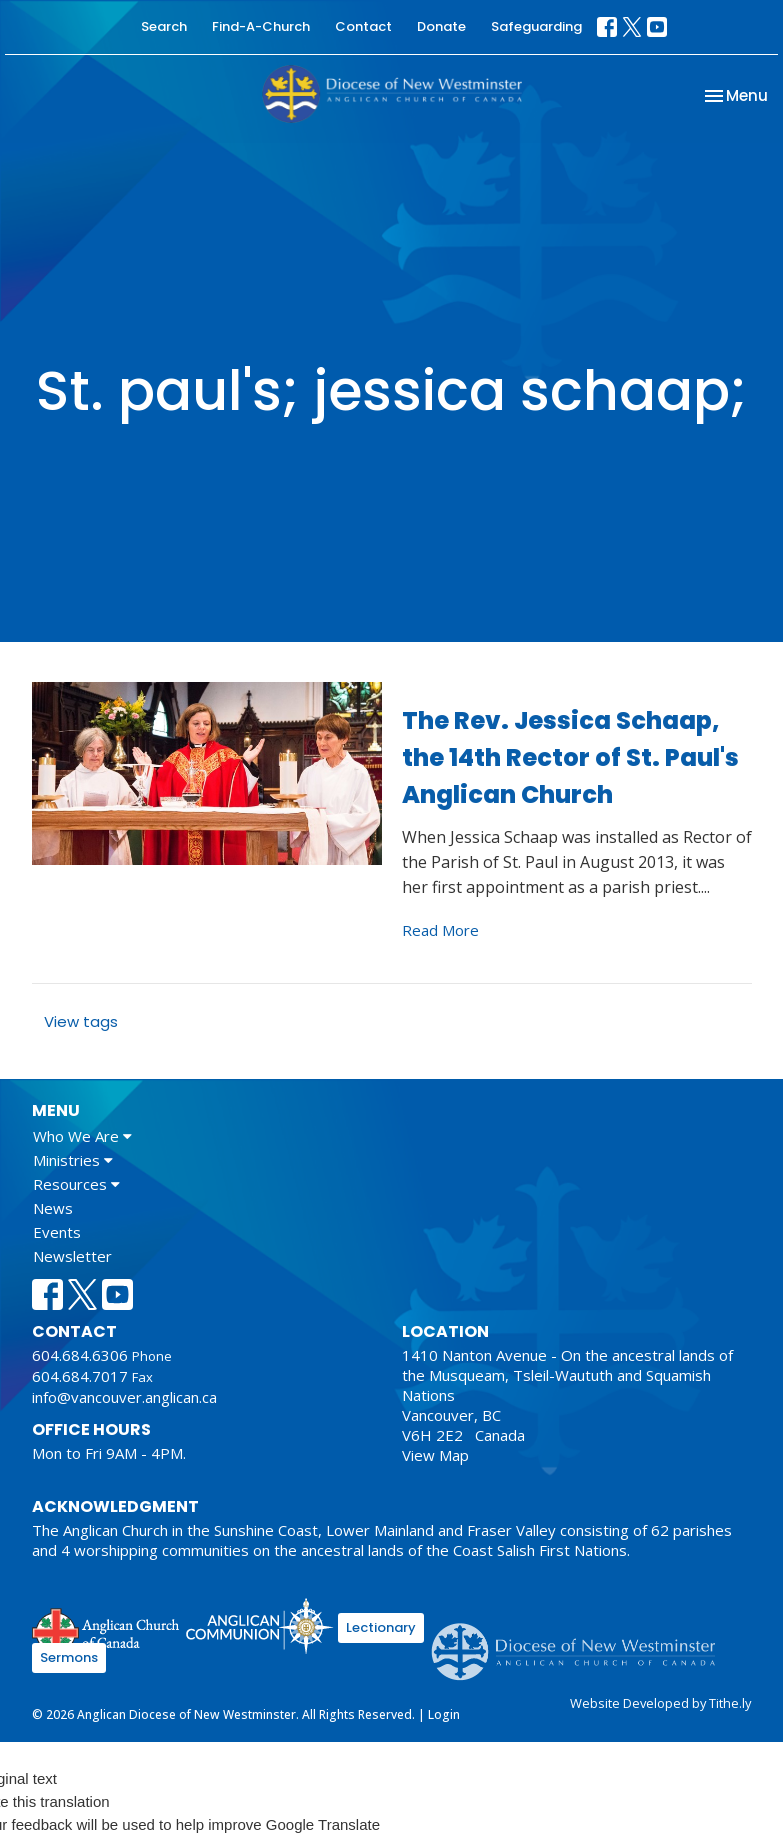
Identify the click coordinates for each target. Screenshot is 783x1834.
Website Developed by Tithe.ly (660, 1703)
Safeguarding (536, 26)
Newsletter (72, 1256)
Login (444, 1714)
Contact (363, 26)
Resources (76, 1184)
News (53, 1208)
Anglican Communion (259, 1625)
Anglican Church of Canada (106, 1629)
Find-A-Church (261, 26)
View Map (435, 1455)
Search (164, 26)
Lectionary (381, 1627)
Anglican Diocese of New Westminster (580, 1642)
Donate (441, 26)
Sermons (69, 1657)
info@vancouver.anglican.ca (124, 1397)
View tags (81, 1021)
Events (57, 1232)
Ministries (73, 1160)
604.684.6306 (80, 1355)
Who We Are (82, 1136)
